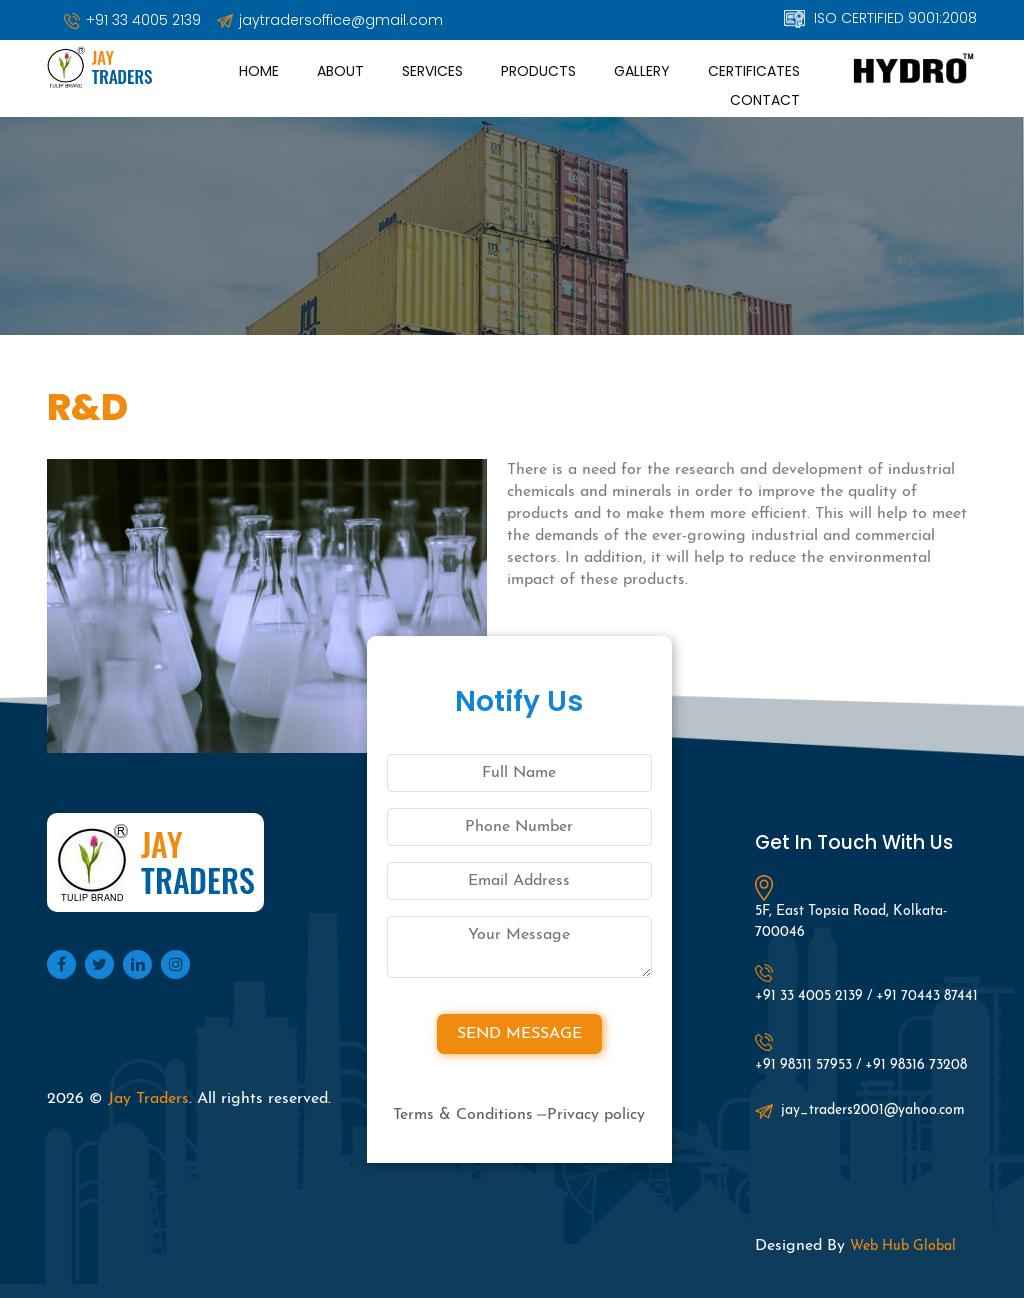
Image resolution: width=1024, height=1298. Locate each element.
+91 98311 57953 (803, 1065)
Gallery (642, 71)
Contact (765, 100)
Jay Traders (148, 1099)
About (340, 71)
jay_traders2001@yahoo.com (860, 1111)
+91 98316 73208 (916, 1065)
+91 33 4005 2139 (132, 20)
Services (432, 71)
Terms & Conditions (463, 1115)
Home (259, 71)
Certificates (754, 71)
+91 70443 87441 (927, 996)
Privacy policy (596, 1115)
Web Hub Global (903, 1246)
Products (538, 71)
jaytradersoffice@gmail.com (330, 20)
